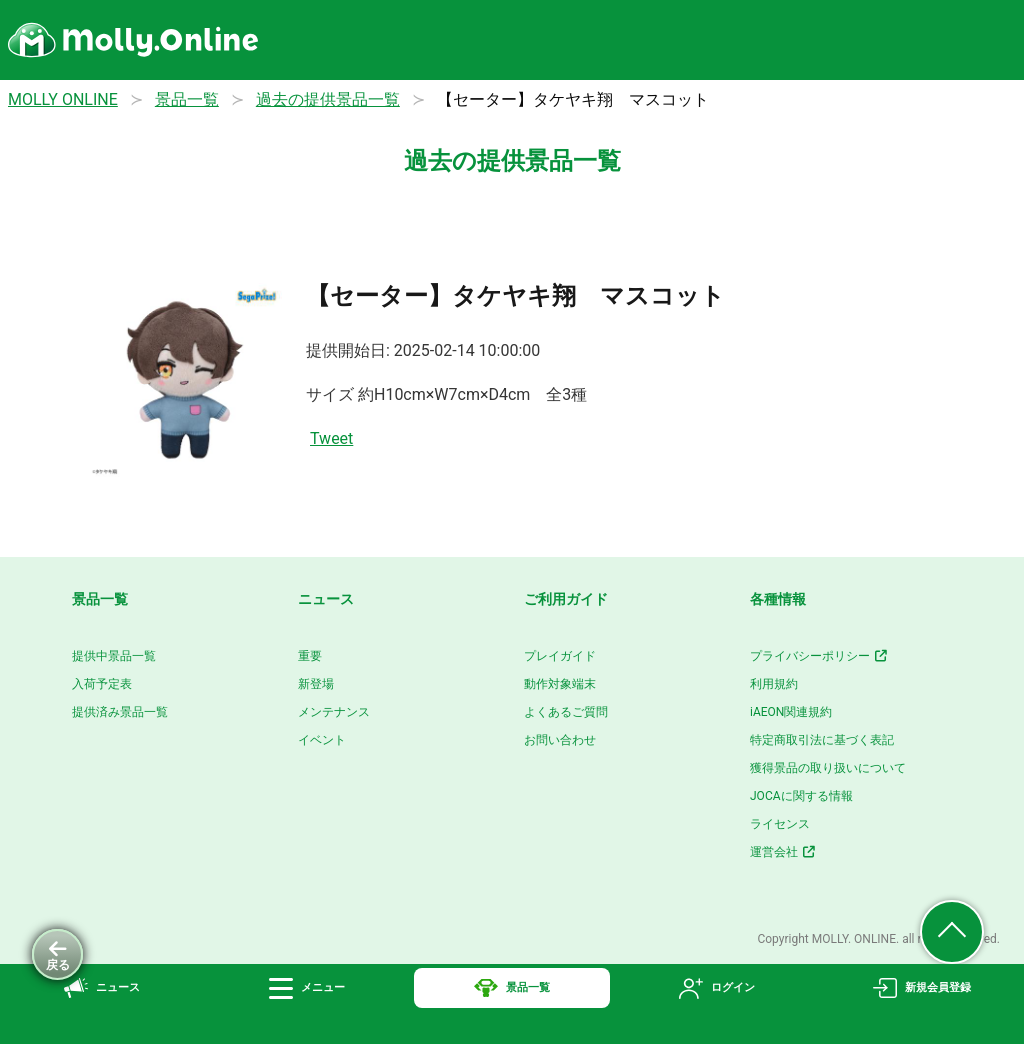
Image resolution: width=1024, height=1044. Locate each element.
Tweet (331, 438)
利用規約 (774, 684)
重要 (310, 656)
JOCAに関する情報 (801, 796)
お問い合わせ (560, 740)
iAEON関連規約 (791, 712)
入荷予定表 (102, 684)
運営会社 (783, 852)
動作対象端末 (560, 684)
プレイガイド (560, 656)
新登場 (316, 684)
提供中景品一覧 (114, 656)
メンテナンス (334, 712)
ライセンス (780, 824)
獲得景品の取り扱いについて (828, 768)
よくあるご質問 (566, 712)
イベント (322, 740)
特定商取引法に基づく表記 (822, 740)
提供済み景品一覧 (120, 712)
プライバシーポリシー (819, 656)
